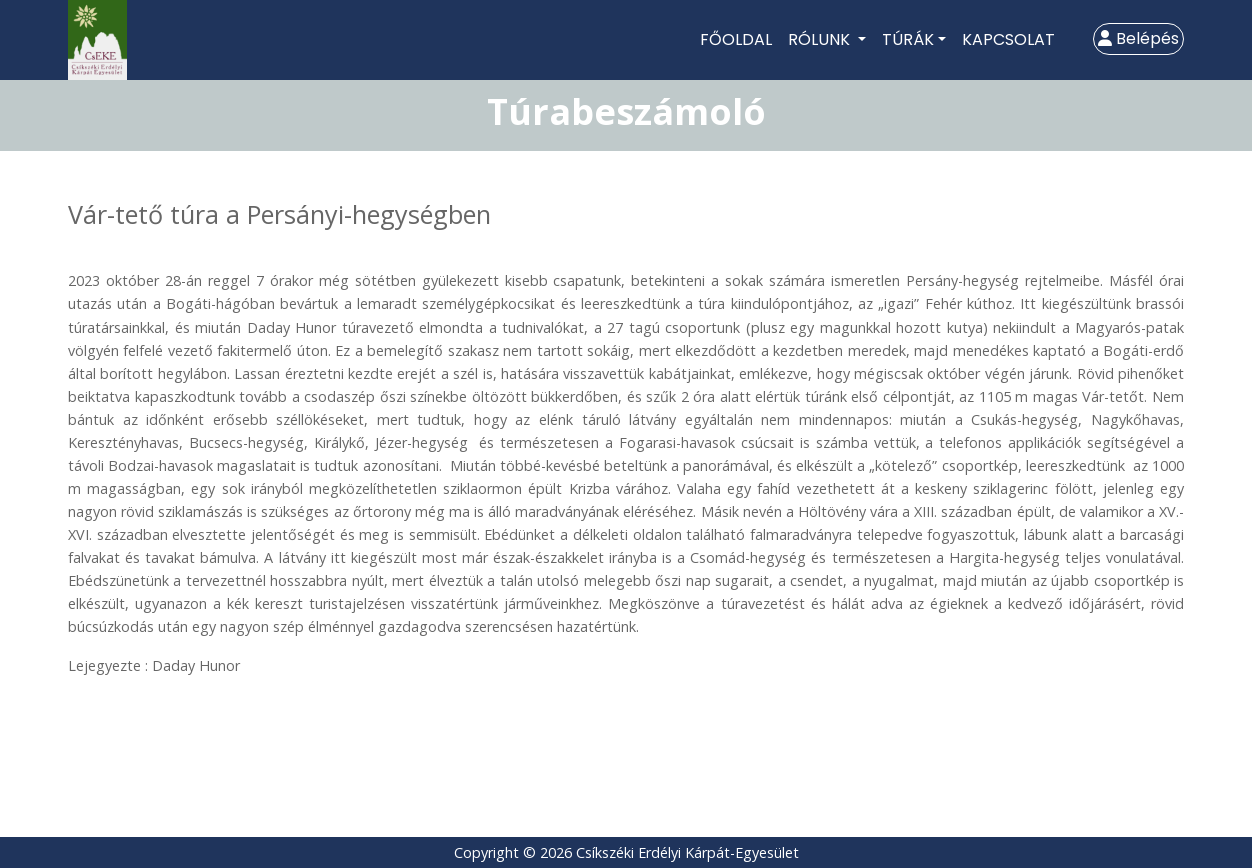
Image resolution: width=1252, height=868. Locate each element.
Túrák (908, 39)
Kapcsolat (1008, 39)
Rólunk (821, 39)
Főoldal (736, 39)
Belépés (1138, 38)
